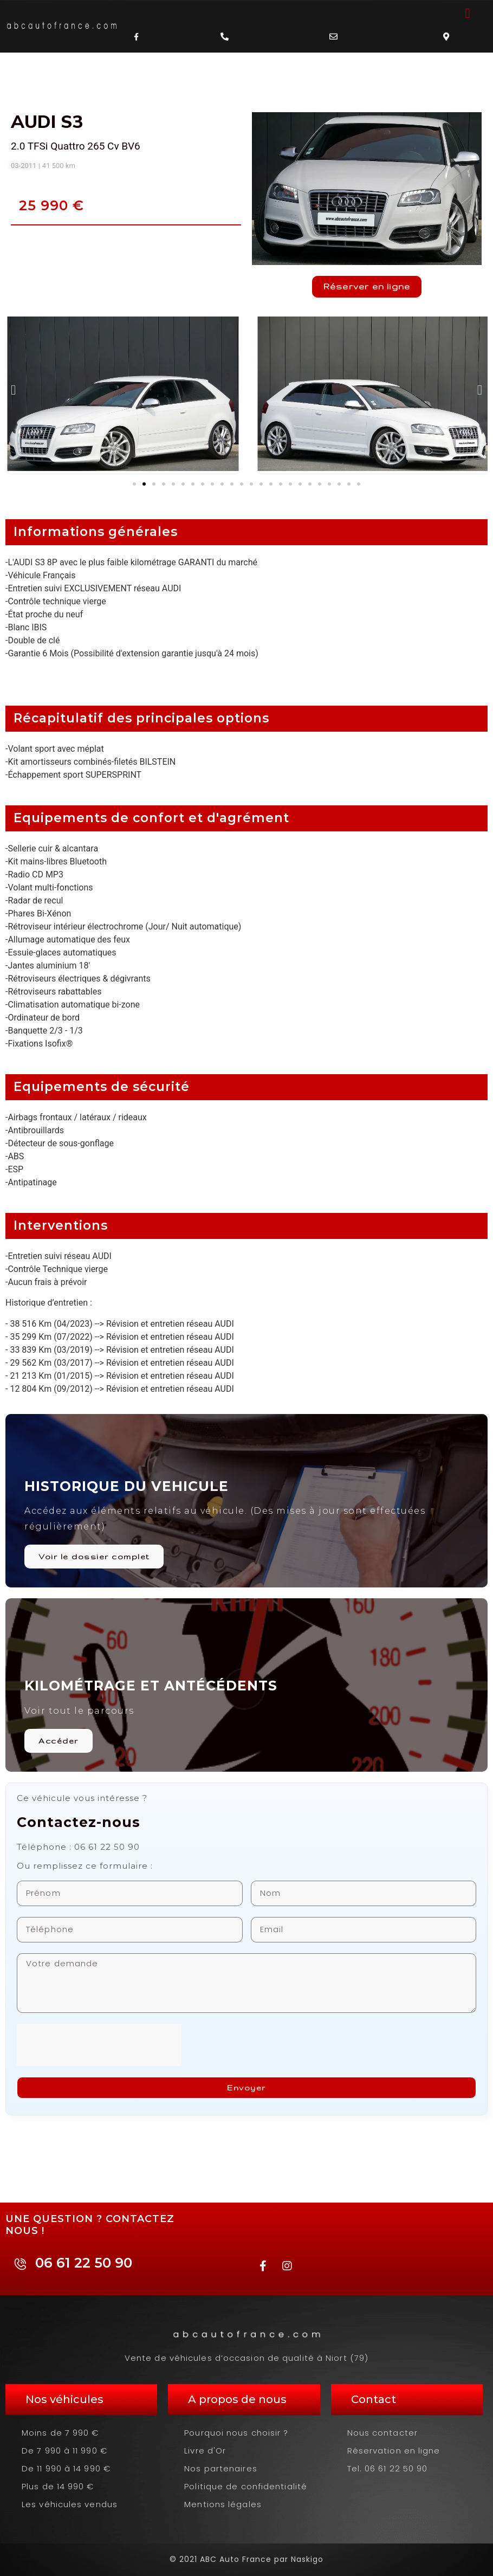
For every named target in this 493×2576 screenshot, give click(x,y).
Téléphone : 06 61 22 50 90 (78, 1847)
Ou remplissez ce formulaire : (85, 1866)
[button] (467, 13)
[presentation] (99, 2045)
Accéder (58, 1740)
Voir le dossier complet (94, 1556)
